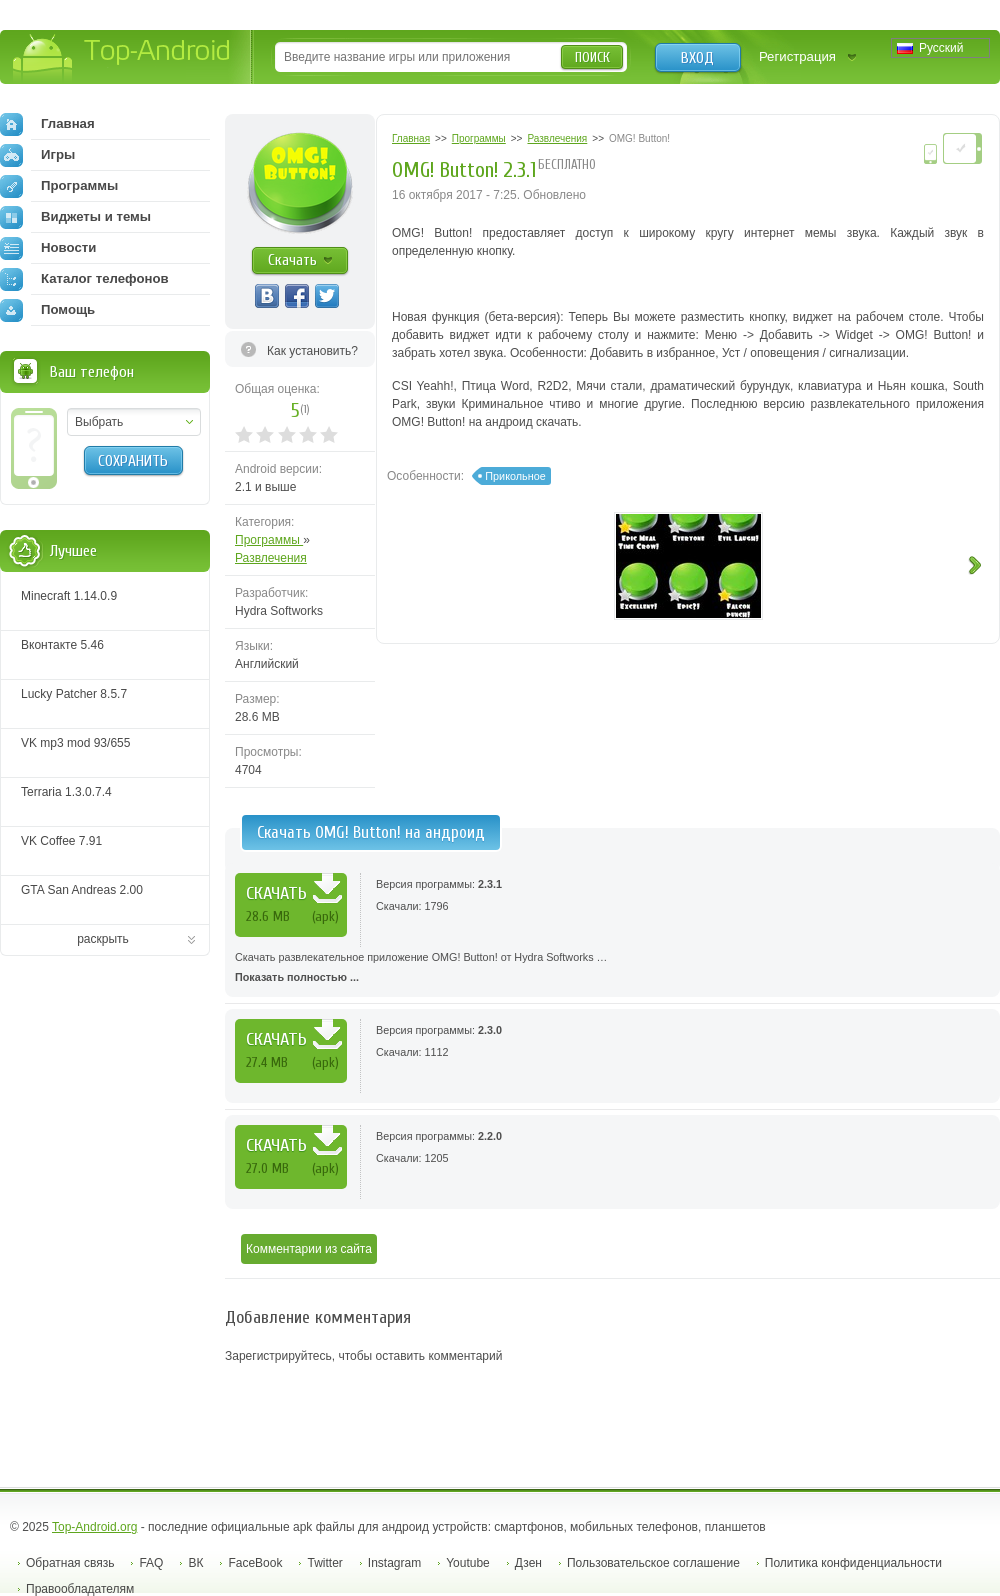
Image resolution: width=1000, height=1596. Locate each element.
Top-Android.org (94, 1527)
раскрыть (103, 939)
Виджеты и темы (75, 217)
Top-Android (122, 58)
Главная (47, 124)
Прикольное (515, 476)
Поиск (592, 57)
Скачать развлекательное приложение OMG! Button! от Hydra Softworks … (612, 969)
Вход (697, 58)
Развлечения (271, 558)
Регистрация (797, 56)
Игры (37, 155)
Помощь (47, 310)
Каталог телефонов (84, 279)
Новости (48, 248)
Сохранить (133, 461)
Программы (269, 540)
